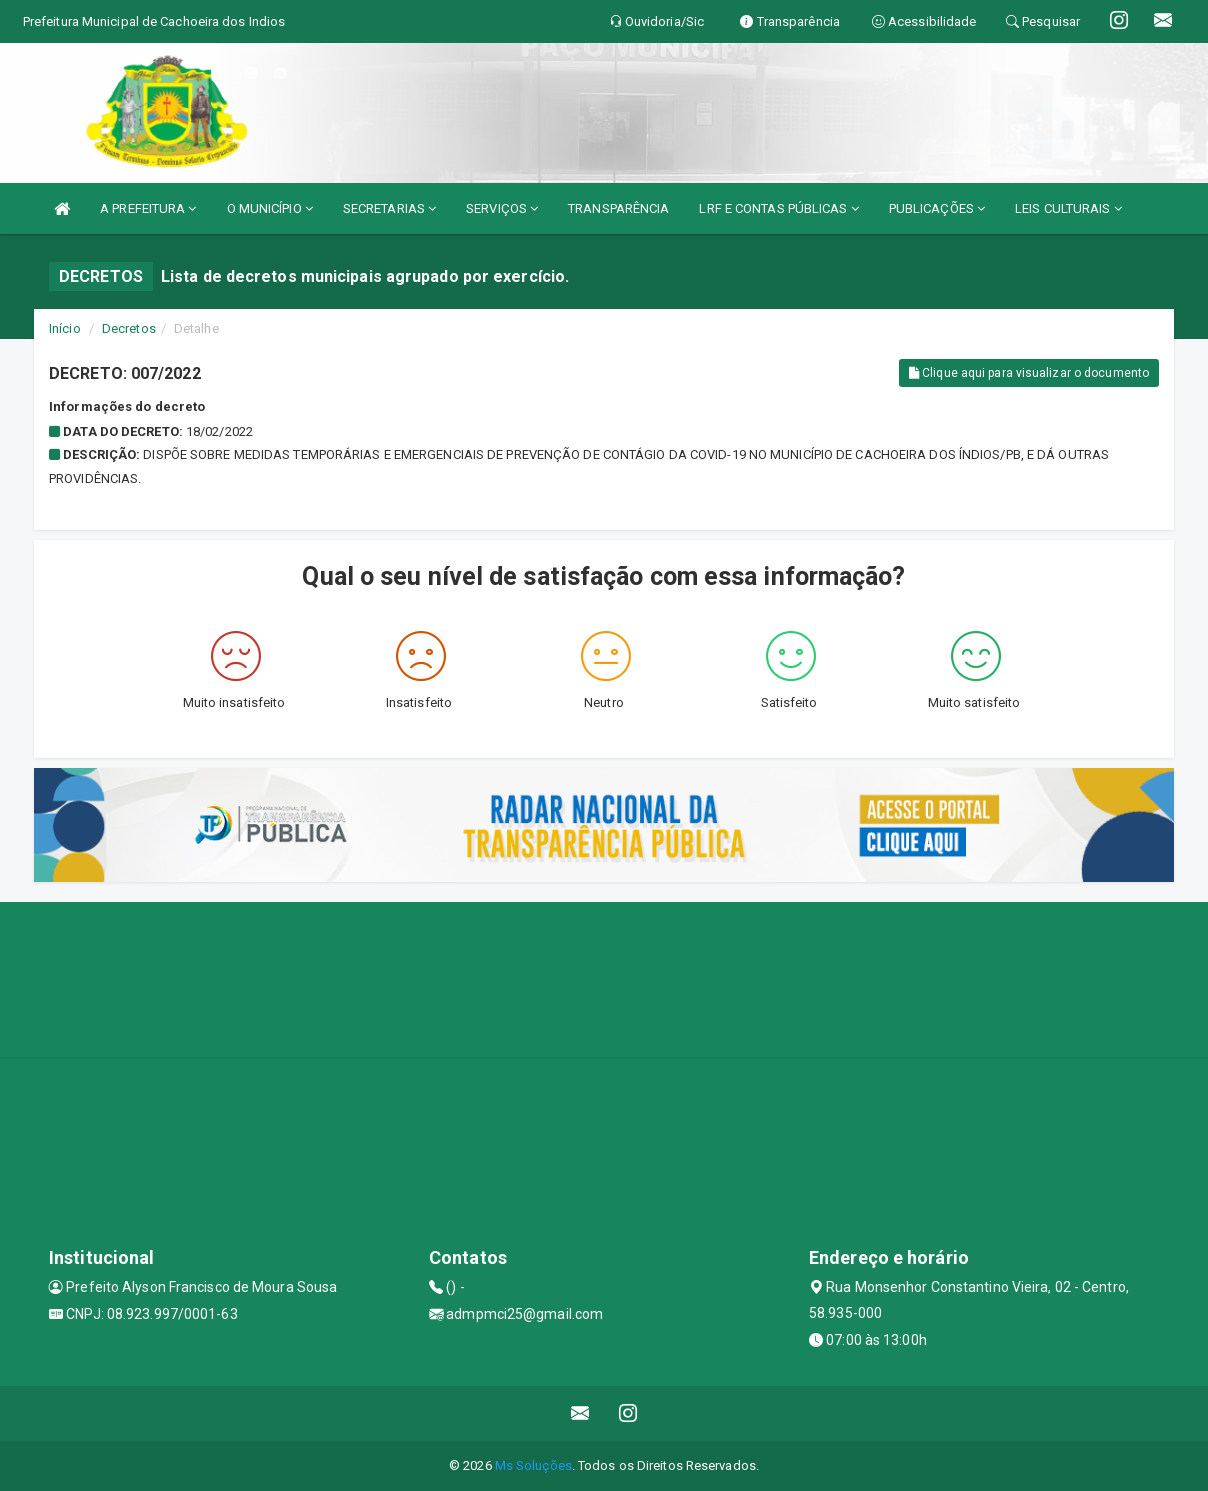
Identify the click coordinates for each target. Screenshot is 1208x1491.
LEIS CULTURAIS (1068, 208)
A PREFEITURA (148, 208)
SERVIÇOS (502, 208)
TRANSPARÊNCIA (618, 208)
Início (65, 328)
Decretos (129, 328)
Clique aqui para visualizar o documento (1029, 373)
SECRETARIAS (389, 208)
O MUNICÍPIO (270, 208)
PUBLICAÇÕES (937, 208)
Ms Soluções (533, 1465)
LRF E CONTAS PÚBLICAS (778, 208)
